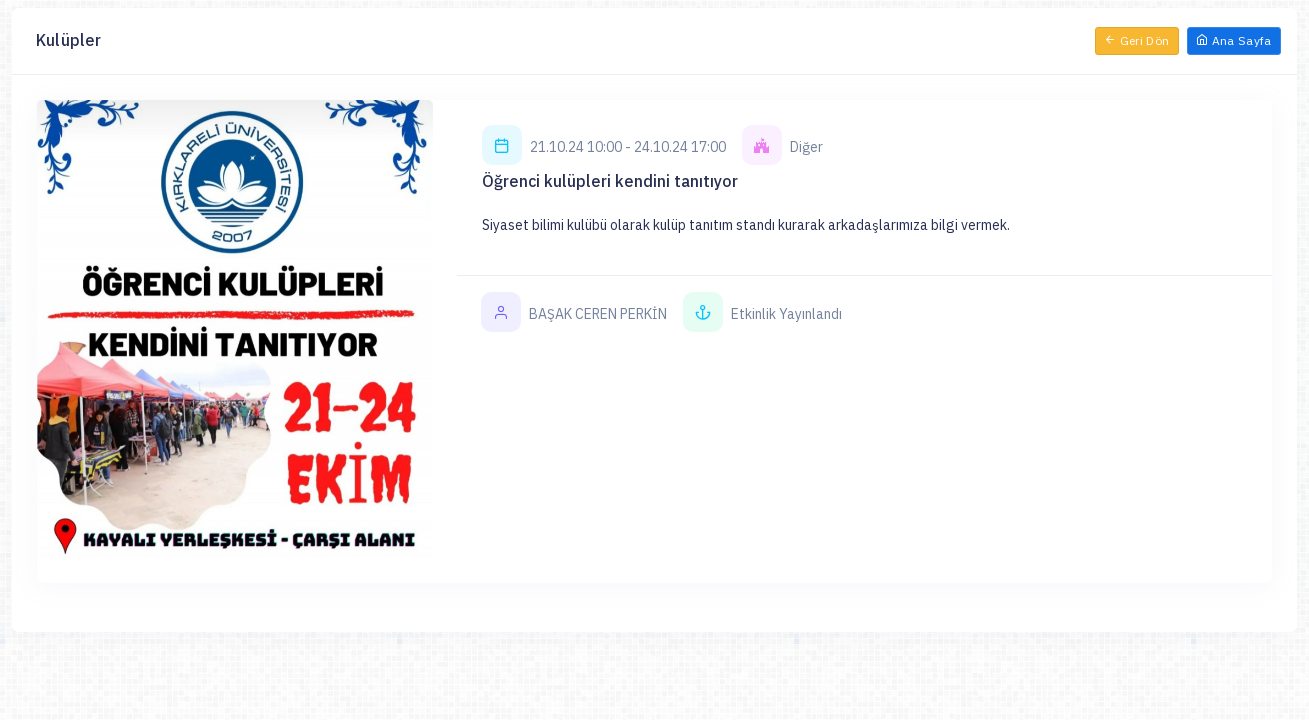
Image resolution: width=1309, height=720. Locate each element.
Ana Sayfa (1234, 40)
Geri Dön (1137, 40)
